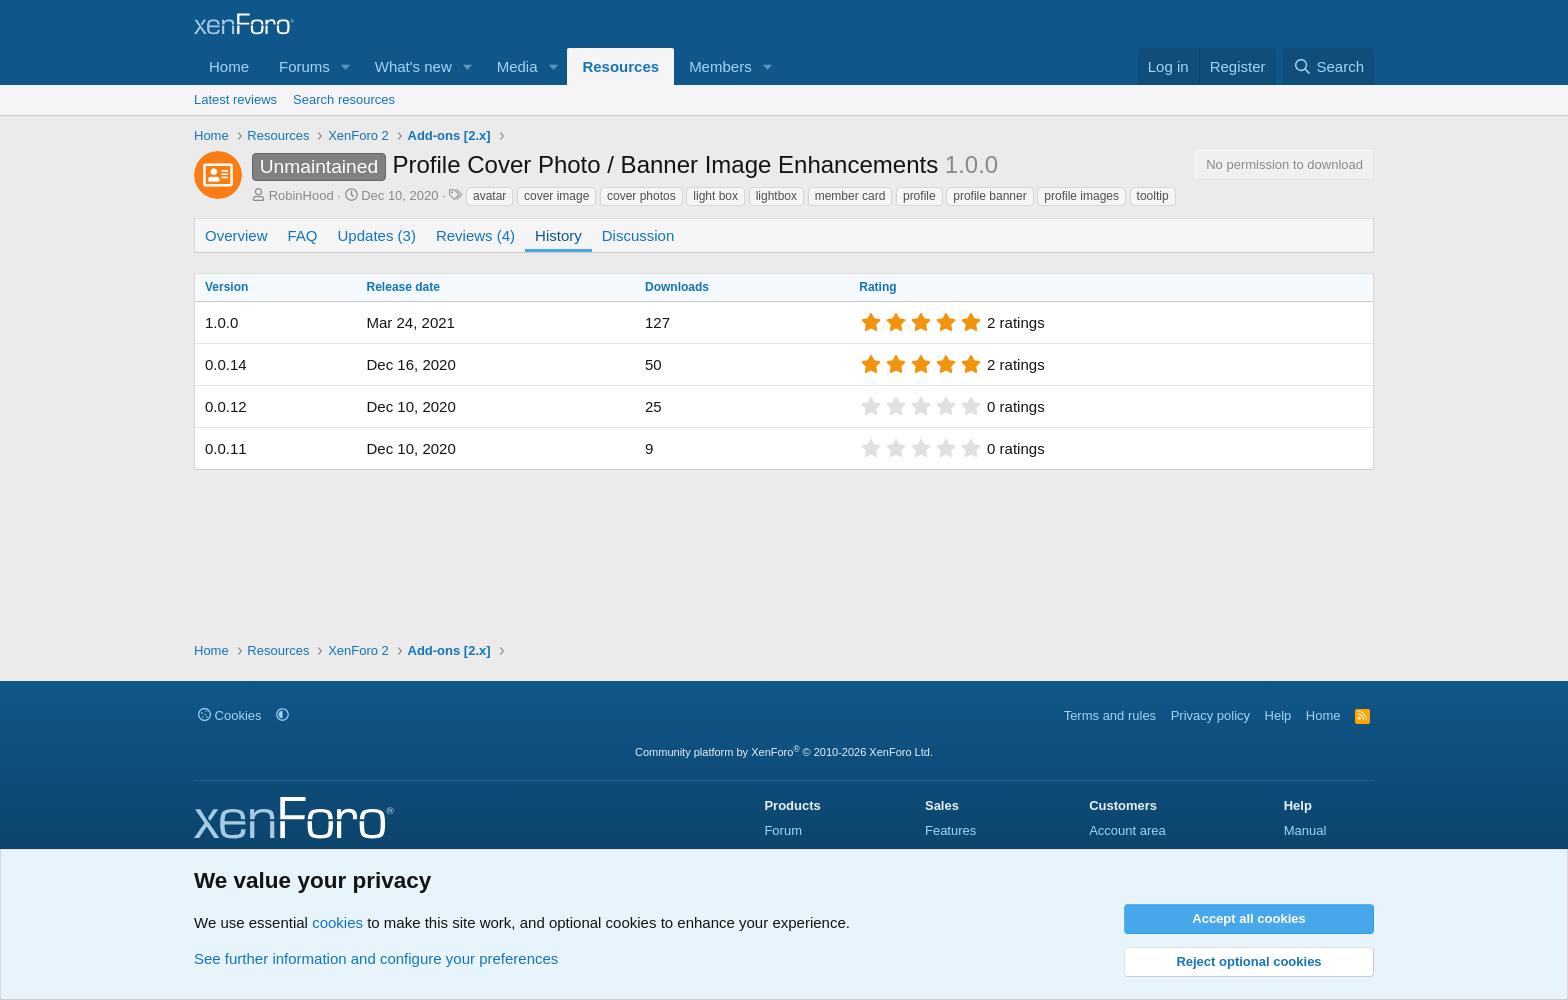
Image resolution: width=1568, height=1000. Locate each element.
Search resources (344, 99)
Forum (783, 830)
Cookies (230, 715)
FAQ (303, 235)
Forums (304, 66)
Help (1278, 715)
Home (229, 66)
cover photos (641, 196)
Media (517, 66)
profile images (1081, 196)
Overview (236, 235)
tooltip (1153, 196)
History (558, 235)
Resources (620, 66)
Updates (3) (377, 235)
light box (715, 196)
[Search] (1328, 66)
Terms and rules (1110, 715)
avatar (489, 196)
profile (919, 196)
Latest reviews (235, 99)
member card (850, 196)
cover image (556, 196)
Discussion (638, 235)
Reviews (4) (475, 235)
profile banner (989, 196)
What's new (413, 66)
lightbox (776, 196)
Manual (1305, 830)
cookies (337, 922)
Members (720, 66)
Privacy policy (1210, 715)
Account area (1127, 830)
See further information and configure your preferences (376, 958)
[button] (346, 66)
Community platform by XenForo (784, 752)
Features (950, 830)
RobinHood (301, 195)
